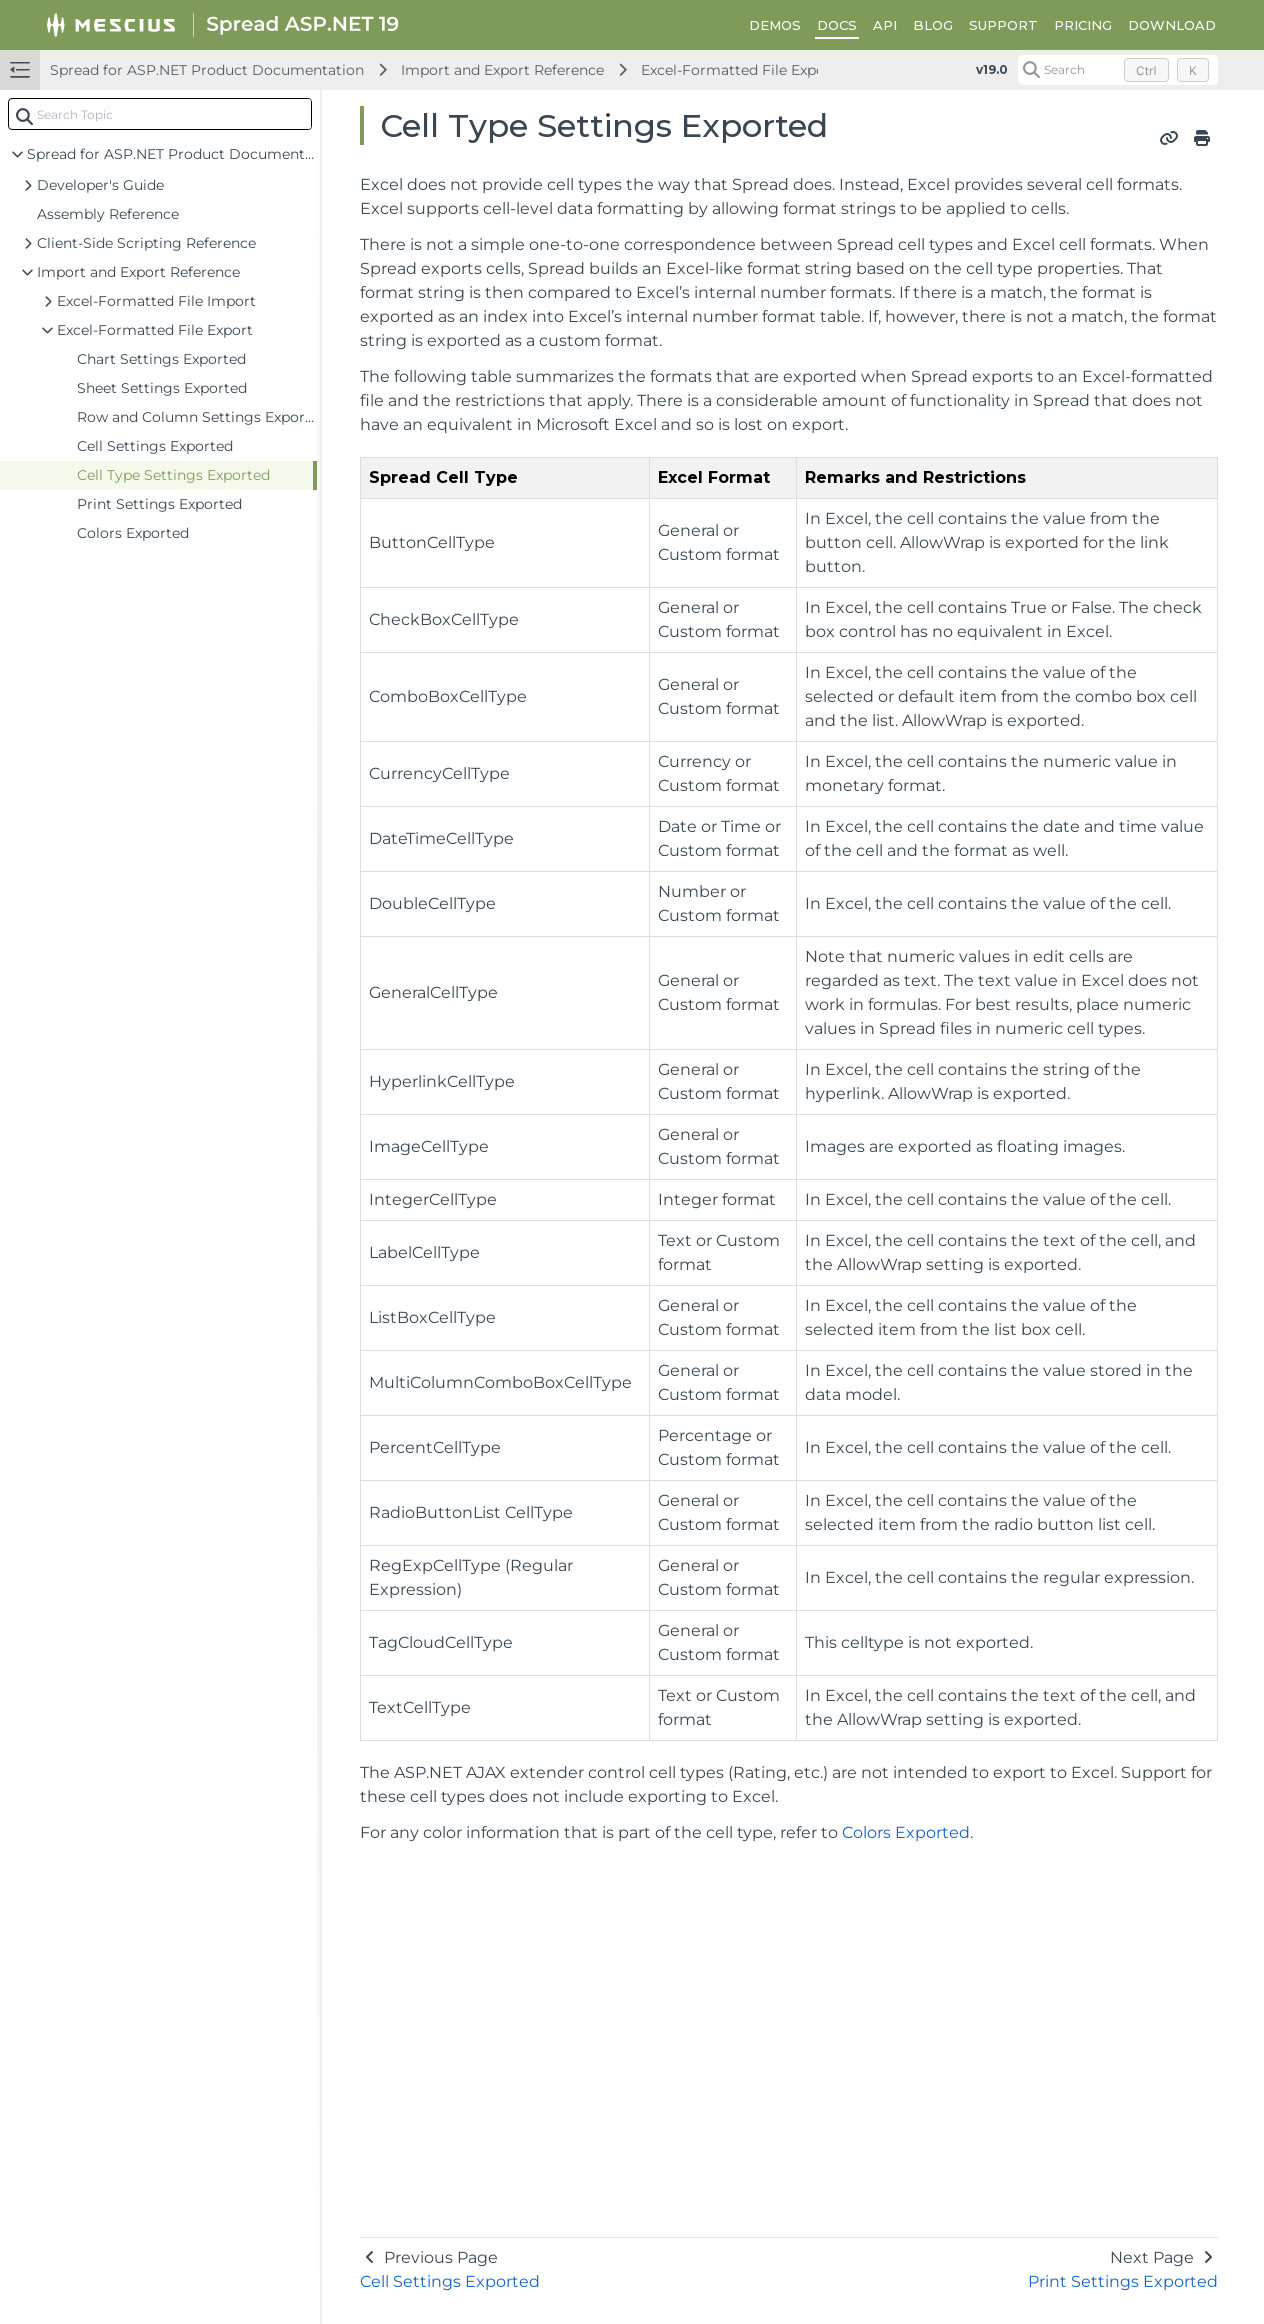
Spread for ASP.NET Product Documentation (207, 70)
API (885, 25)
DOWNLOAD (1172, 25)
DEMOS (775, 25)
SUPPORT (1003, 25)
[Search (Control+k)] (1118, 70)
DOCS (837, 25)
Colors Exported (906, 1832)
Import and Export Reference (502, 70)
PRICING (1083, 25)
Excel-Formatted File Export (739, 70)
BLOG (933, 25)
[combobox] (160, 114)
